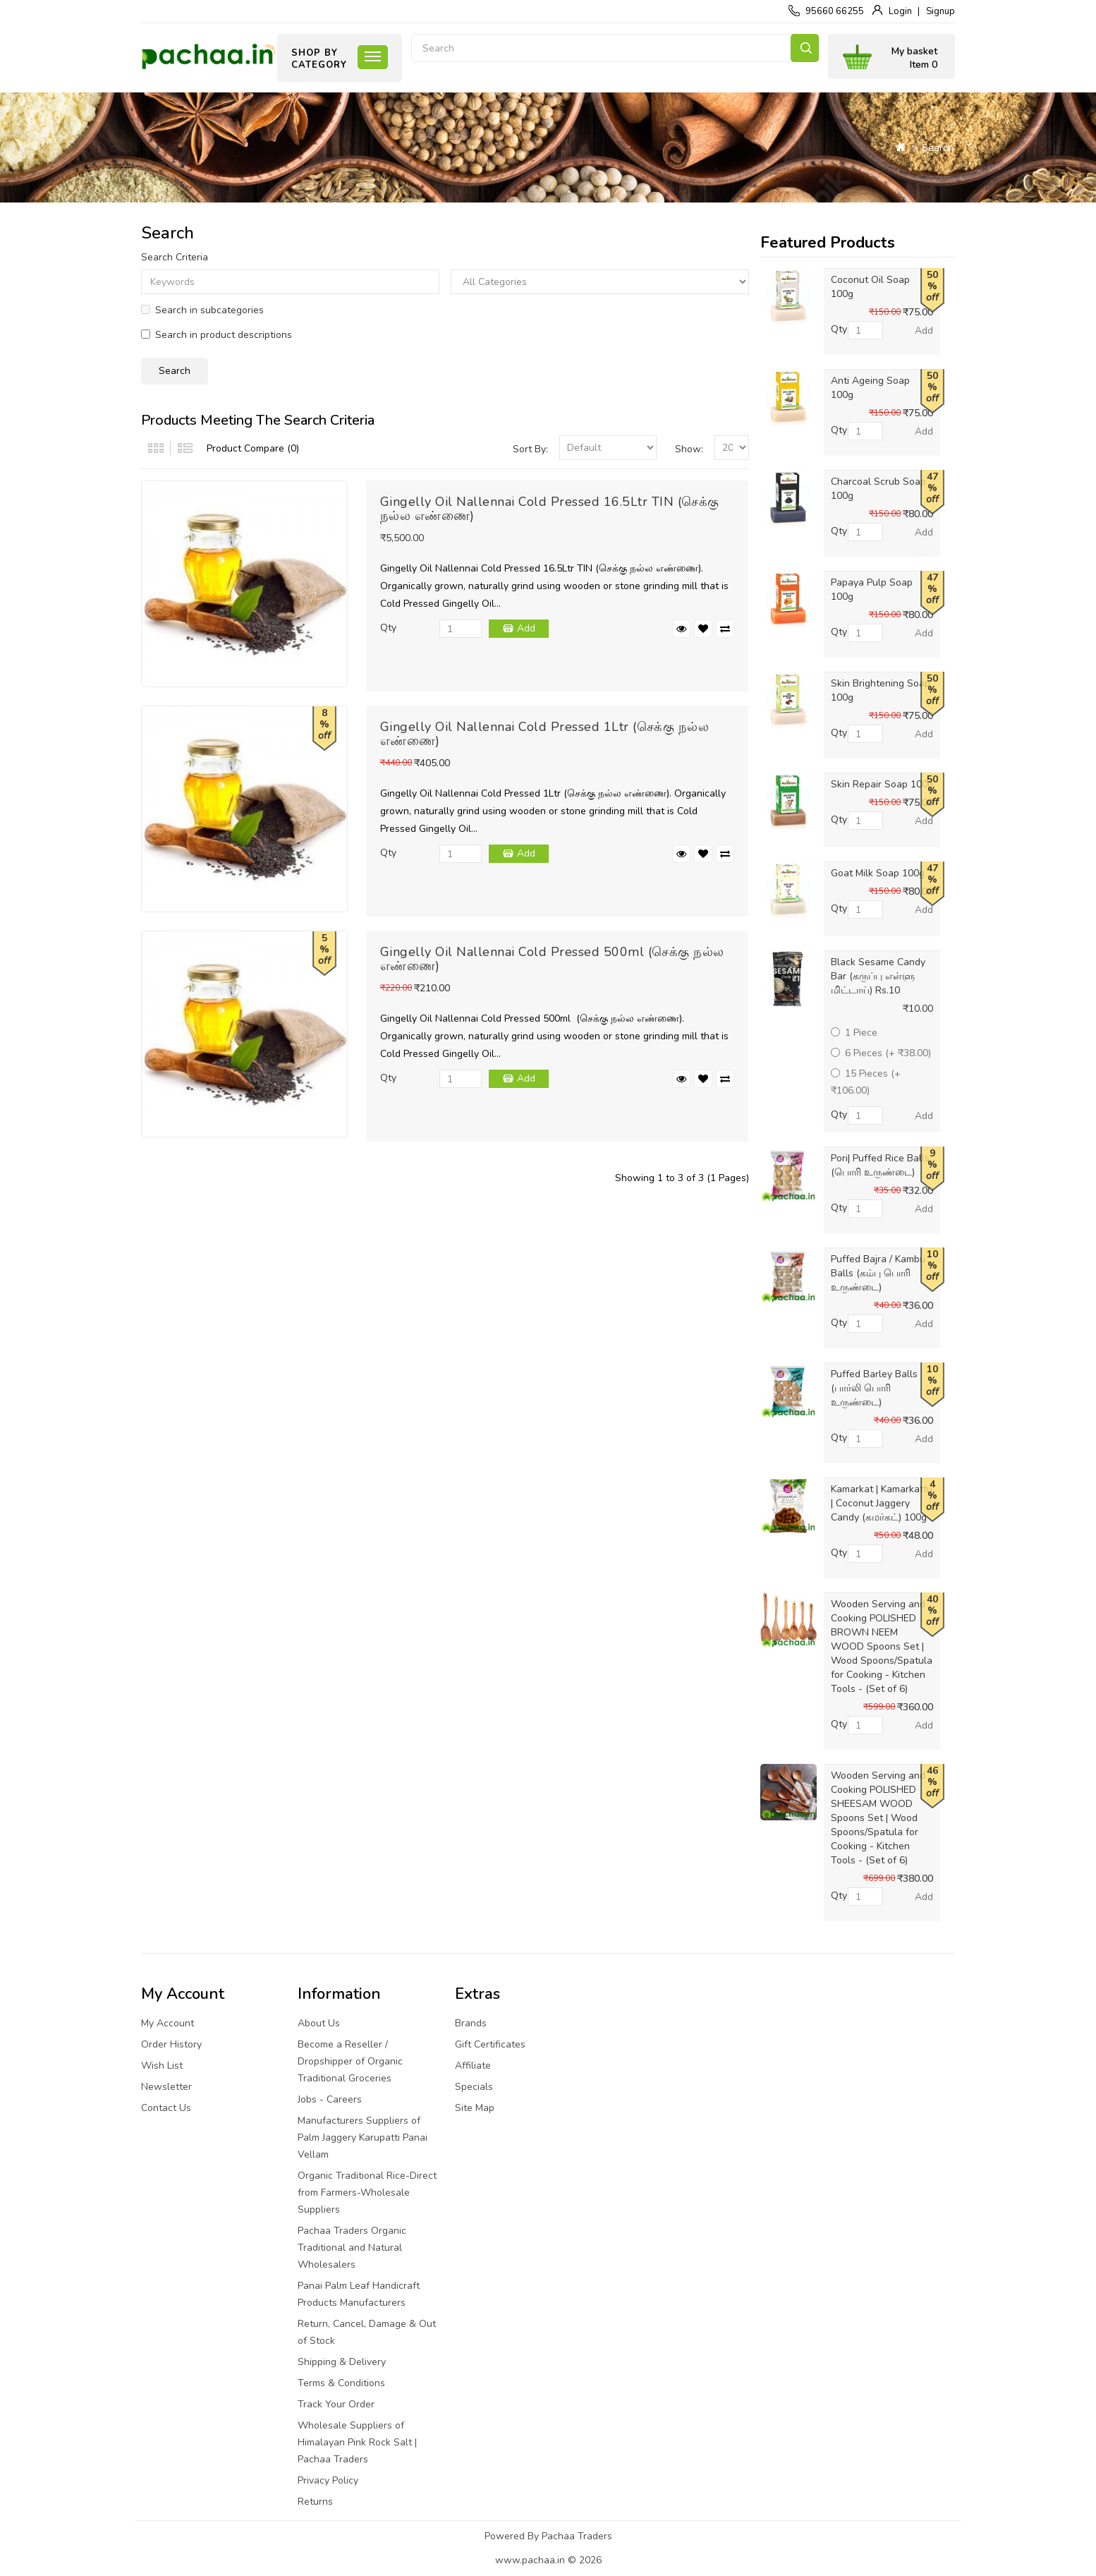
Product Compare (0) (253, 448)
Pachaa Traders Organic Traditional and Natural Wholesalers (352, 2247)
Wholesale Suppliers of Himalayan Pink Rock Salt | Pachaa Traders (357, 2442)
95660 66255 (834, 11)
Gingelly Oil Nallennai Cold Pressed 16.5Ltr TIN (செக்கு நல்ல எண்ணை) (549, 509)
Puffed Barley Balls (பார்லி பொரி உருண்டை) (874, 1388)
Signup (940, 11)
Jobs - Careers (330, 2099)
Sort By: (530, 449)
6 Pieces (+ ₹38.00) (881, 1053)
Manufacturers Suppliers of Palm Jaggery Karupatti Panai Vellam (362, 2137)
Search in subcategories (202, 310)
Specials (474, 2086)
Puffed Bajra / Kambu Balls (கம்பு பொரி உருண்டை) (878, 1273)
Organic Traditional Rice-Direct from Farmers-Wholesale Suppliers (367, 2192)
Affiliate (473, 2065)
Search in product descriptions (216, 334)
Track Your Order (336, 2404)
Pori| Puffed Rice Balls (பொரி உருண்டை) (880, 1165)
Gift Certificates (490, 2044)
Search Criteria (174, 257)
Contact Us (166, 2108)
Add (526, 628)
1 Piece (854, 1032)
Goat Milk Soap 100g (878, 873)
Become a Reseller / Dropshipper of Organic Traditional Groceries (350, 2061)
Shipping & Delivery (342, 2362)
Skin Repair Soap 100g (882, 784)
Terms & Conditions (341, 2383)
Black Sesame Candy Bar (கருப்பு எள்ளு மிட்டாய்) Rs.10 (878, 976)
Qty (388, 627)
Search (805, 48)
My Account (167, 2023)
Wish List (162, 2065)
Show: (689, 449)
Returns (315, 2501)
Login (900, 11)
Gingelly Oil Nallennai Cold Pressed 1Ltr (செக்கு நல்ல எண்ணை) (545, 734)
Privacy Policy (328, 2480)
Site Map (474, 2108)
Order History (171, 2044)
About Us (319, 2023)
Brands (471, 2023)
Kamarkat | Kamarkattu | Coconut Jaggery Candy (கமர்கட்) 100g (881, 1503)
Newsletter (166, 2086)
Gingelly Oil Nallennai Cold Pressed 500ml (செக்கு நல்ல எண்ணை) (552, 959)
